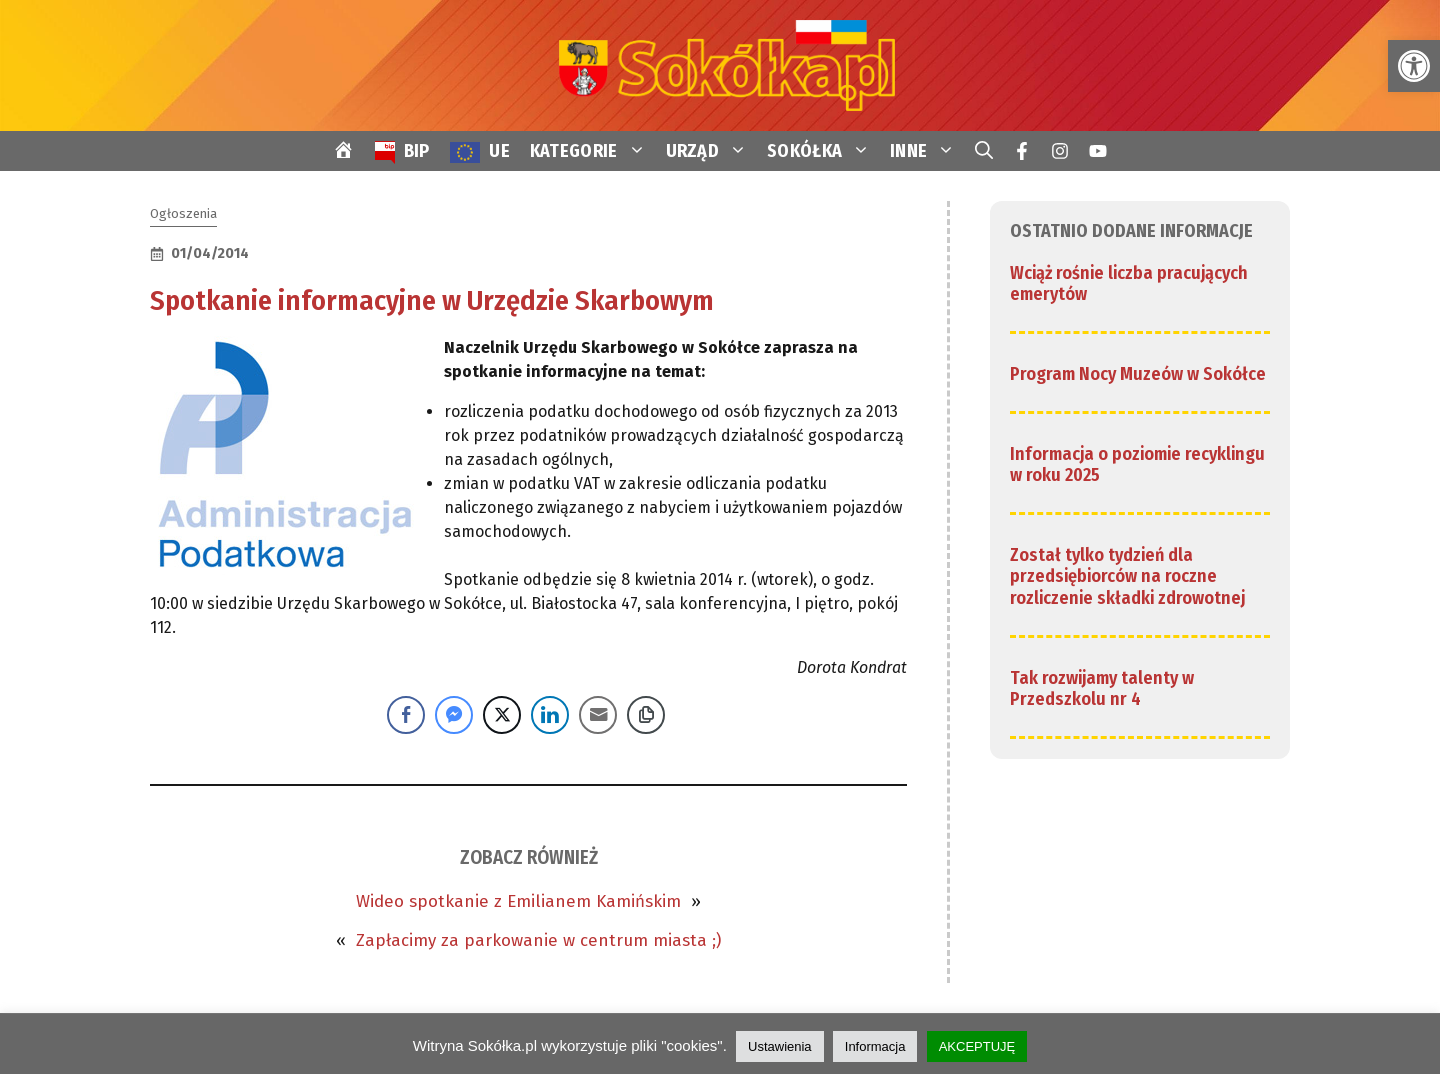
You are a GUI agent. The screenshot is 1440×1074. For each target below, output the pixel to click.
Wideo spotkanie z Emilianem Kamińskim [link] (518, 901)
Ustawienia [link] (780, 1046)
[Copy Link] (646, 715)
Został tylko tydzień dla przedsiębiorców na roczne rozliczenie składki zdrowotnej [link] (1127, 576)
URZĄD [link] (712, 151)
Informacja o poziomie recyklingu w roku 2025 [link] (1137, 465)
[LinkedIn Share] (550, 715)
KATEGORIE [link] (593, 151)
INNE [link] (927, 151)
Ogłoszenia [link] (183, 213)
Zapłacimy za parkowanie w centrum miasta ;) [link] (538, 940)
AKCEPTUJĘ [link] (977, 1046)
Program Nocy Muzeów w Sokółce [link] (1138, 374)
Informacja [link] (875, 1046)
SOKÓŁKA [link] (823, 151)
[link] (1414, 66)
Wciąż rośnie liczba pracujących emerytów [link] (1129, 284)
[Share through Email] (598, 715)
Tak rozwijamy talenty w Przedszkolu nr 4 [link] (1102, 689)
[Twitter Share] (502, 715)
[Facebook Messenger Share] (454, 715)
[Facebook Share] (406, 715)
